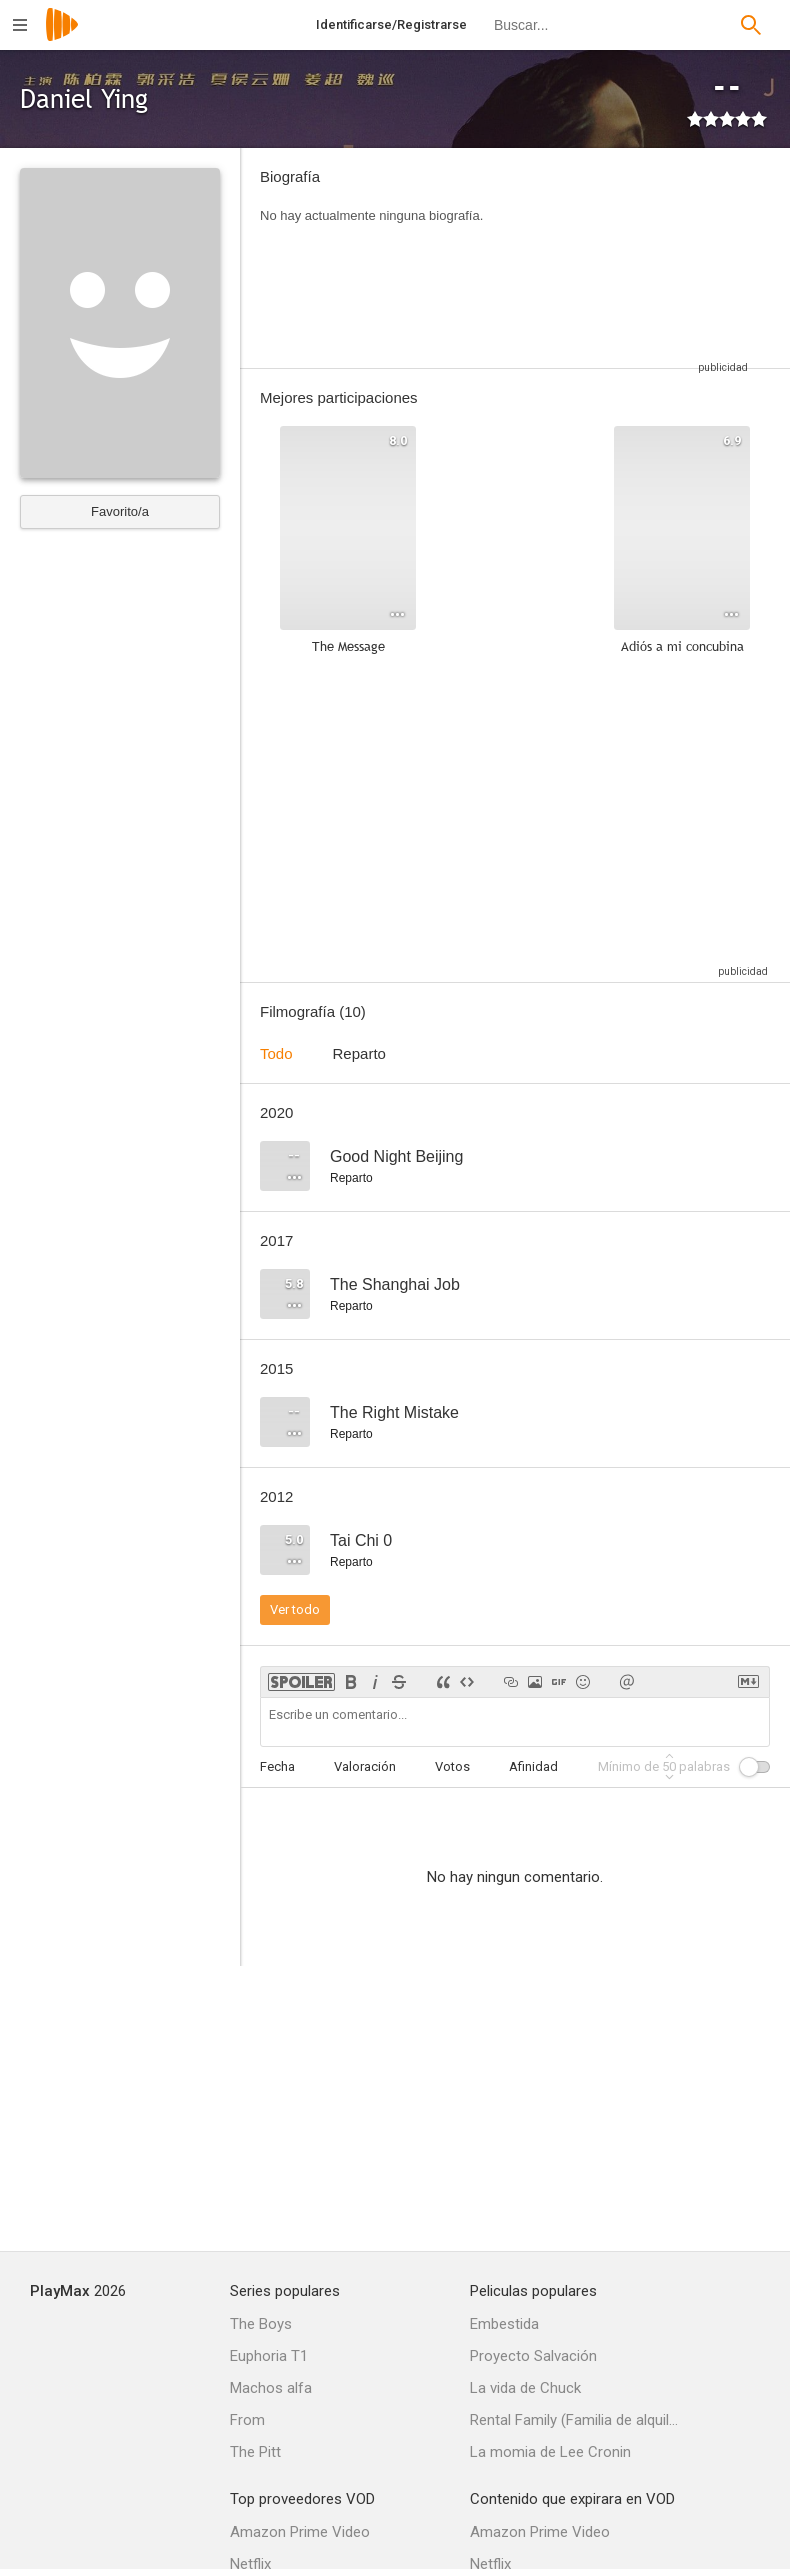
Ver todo (295, 1609)
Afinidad (533, 1766)
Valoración (365, 1766)
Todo (276, 1053)
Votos (452, 1766)
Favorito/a (120, 511)
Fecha (277, 1766)
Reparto (359, 1053)
